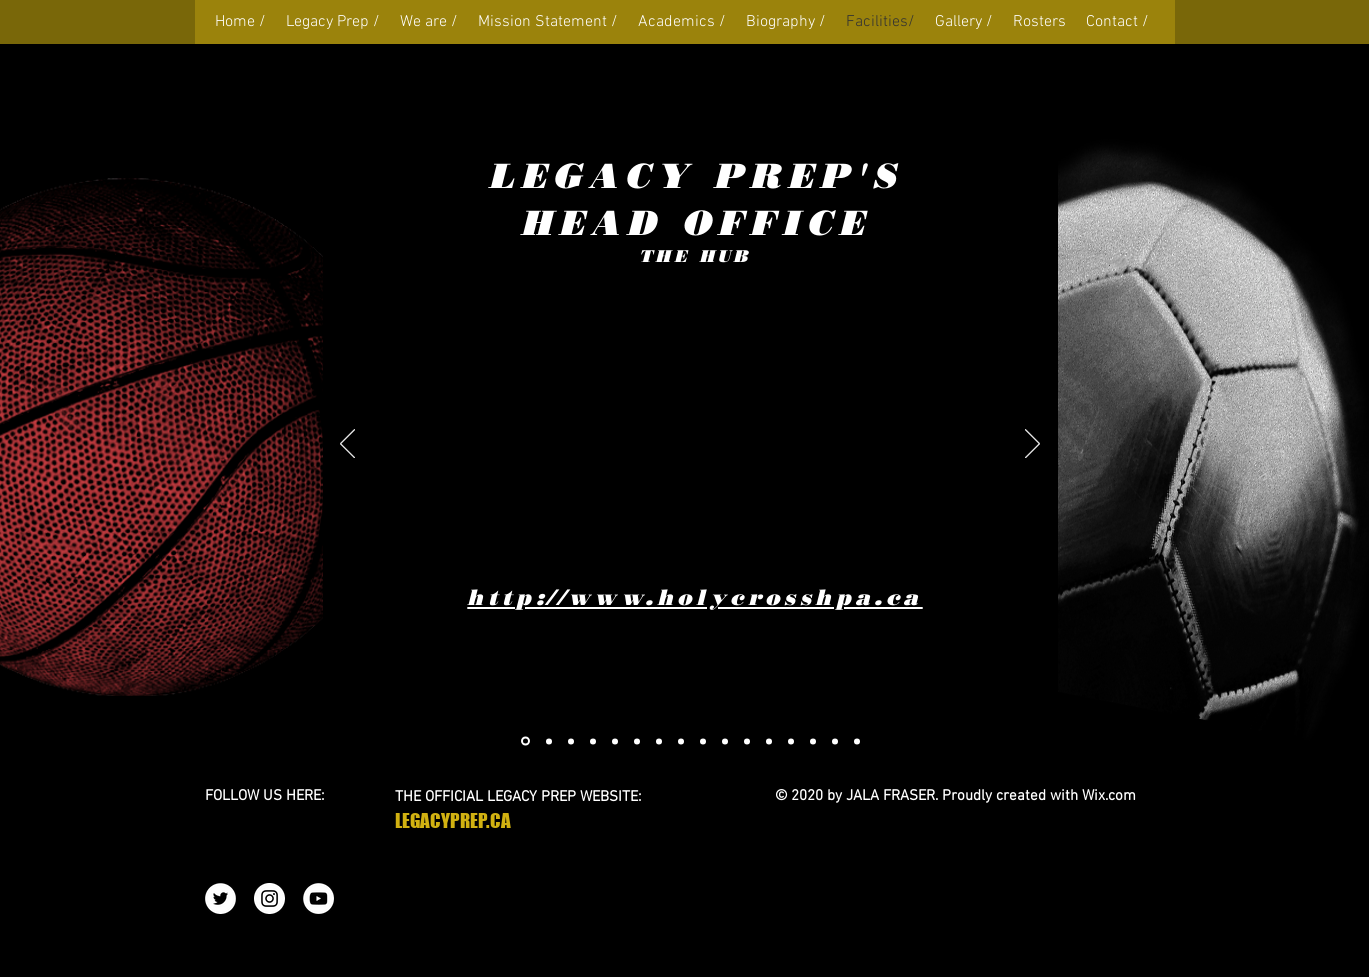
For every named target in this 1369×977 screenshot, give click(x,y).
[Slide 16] (835, 741)
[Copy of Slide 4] (571, 741)
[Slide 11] (747, 741)
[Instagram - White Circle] (269, 898)
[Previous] (347, 445)
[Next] (1032, 445)
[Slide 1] (593, 741)
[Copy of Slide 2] (615, 741)
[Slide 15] (813, 741)
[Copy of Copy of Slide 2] (549, 741)
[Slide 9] (703, 741)
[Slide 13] (791, 741)
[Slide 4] (681, 741)
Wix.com (1109, 796)
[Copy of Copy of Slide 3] (637, 741)
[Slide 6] (659, 741)
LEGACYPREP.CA (453, 820)
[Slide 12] (769, 741)
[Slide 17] (857, 741)
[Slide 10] (725, 741)
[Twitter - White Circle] (220, 898)
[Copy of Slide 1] (525, 741)
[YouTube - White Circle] (318, 898)
